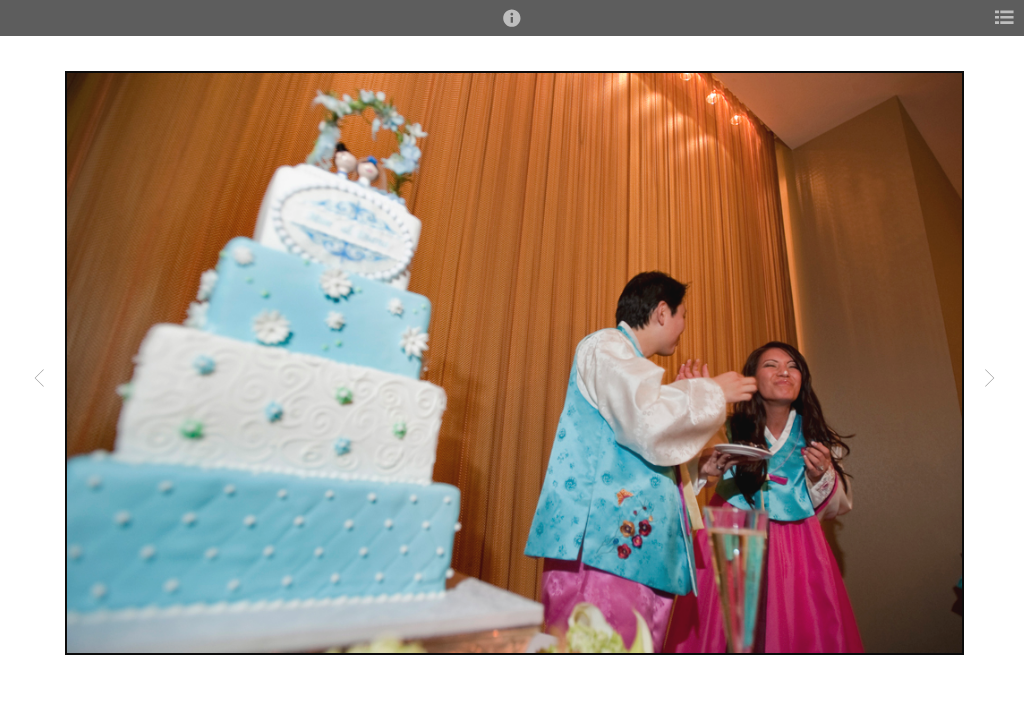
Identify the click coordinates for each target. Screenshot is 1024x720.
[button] (512, 27)
